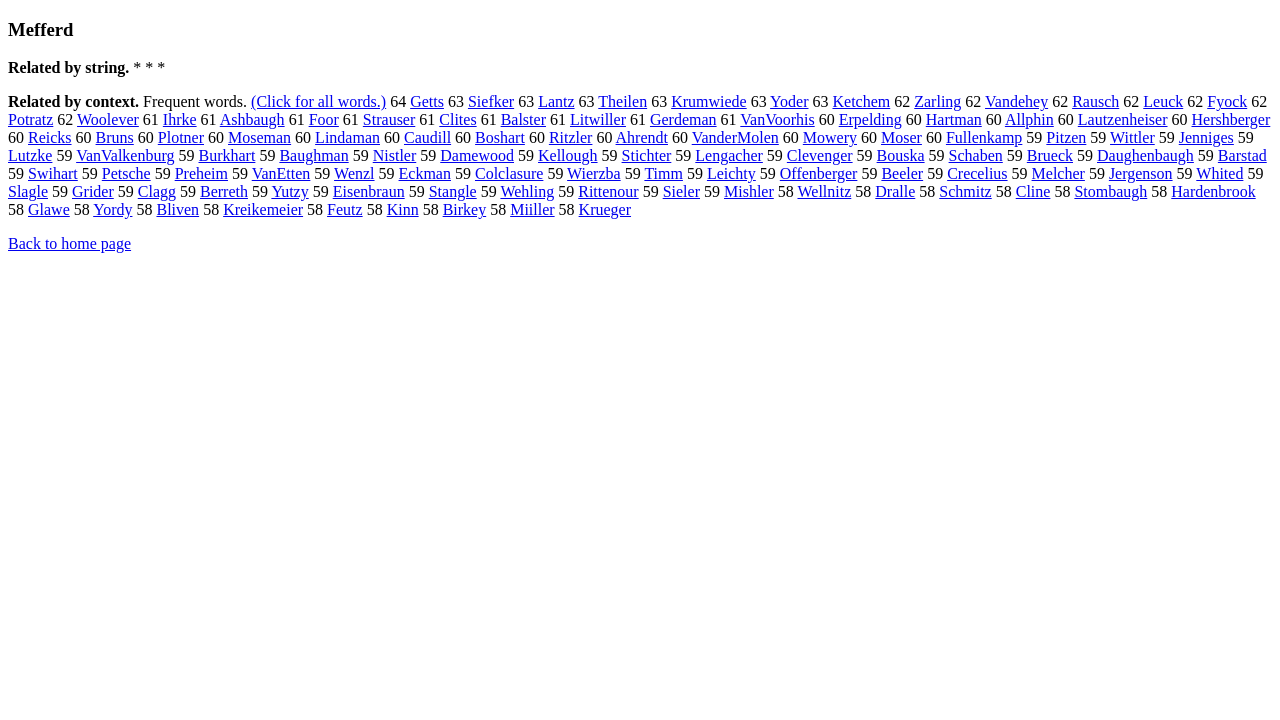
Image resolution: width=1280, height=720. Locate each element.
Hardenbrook (1213, 191)
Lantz (556, 101)
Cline (1033, 191)
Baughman (313, 155)
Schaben (976, 155)
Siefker (491, 101)
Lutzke (30, 155)
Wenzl (354, 173)
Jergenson (1141, 173)
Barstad (1242, 155)
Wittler (1132, 137)
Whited (1219, 173)
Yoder (789, 101)
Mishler (749, 191)
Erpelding (870, 119)
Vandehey (1016, 101)
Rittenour (608, 191)
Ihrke (180, 119)
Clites (457, 119)
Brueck (1050, 155)
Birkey (465, 209)
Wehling (527, 191)
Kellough (568, 155)
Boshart (500, 137)
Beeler (902, 173)
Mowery (830, 137)
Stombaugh (1110, 191)
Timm (663, 173)
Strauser (389, 119)
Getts (427, 101)
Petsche (126, 173)
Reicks (50, 137)
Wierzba (594, 173)
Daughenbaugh (1145, 155)
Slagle (28, 191)
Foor (324, 119)
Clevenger (820, 155)
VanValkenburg (125, 155)
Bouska (901, 155)
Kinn (403, 209)
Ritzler (571, 137)
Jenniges (1206, 137)
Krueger (605, 209)
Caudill (427, 137)
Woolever (108, 119)
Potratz (30, 119)
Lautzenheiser (1123, 119)
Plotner (181, 137)
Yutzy (289, 191)
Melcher (1058, 173)
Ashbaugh (252, 119)
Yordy (112, 209)
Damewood (477, 155)
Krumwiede (709, 101)
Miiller (532, 209)
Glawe (49, 209)
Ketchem (861, 101)
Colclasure (509, 173)
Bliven (177, 209)
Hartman (954, 119)
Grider (93, 191)
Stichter (647, 155)
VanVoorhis (777, 119)
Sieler (681, 191)
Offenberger (819, 173)
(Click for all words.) (318, 101)
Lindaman (347, 137)
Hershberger (1231, 119)
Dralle (895, 191)
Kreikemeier (263, 209)
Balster (523, 119)
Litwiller (598, 119)
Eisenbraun (369, 191)
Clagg (157, 191)
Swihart (53, 173)
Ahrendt (642, 137)
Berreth (224, 191)
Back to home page (69, 243)
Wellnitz (824, 191)
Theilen (622, 101)
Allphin (1029, 119)
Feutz (345, 209)
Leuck (1163, 101)
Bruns (115, 137)
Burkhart (227, 155)
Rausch (1095, 101)
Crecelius (977, 173)
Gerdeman (683, 119)
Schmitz (965, 191)
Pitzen (1066, 137)
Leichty (731, 173)
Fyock (1227, 101)
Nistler (395, 155)
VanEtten (281, 173)
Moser (901, 137)
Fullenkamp (984, 137)
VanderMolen (735, 137)
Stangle (453, 191)
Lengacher (729, 155)
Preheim (201, 173)
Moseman (259, 137)
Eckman (425, 173)
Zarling (937, 101)
